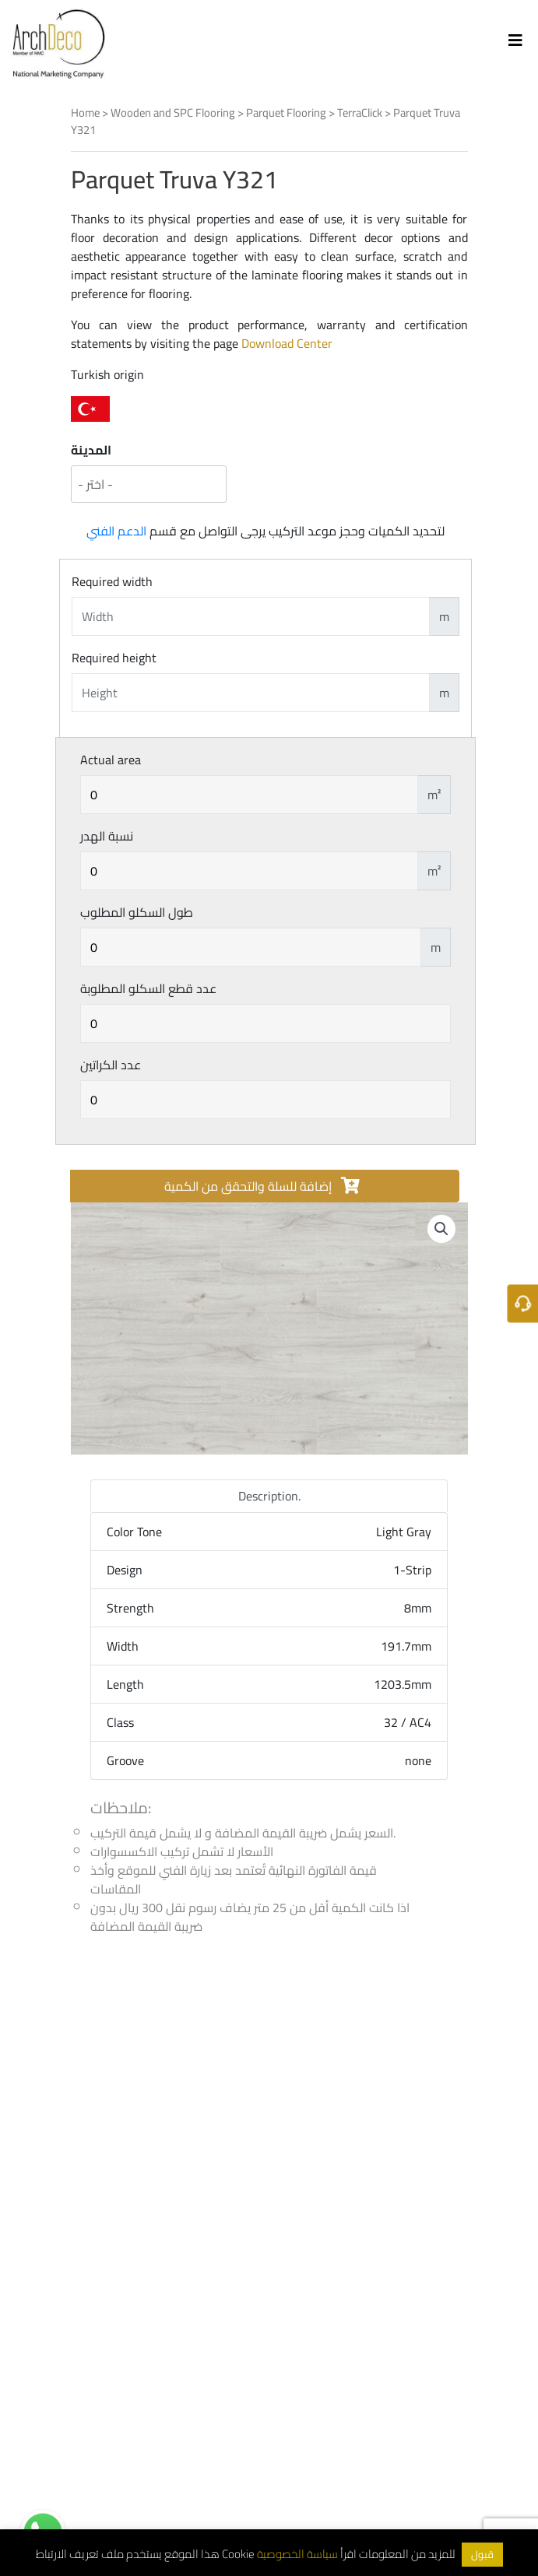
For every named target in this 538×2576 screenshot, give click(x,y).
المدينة (91, 449)
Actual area (110, 759)
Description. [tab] (269, 1495)
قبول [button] (482, 2554)
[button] (441, 1229)
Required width (112, 581)
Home (85, 112)
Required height (114, 657)
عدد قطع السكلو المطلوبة (148, 988)
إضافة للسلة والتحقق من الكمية (261, 1186)
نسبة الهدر (106, 835)
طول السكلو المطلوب (136, 912)
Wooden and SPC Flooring (173, 112)
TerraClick (359, 112)
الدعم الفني (116, 530)
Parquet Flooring (286, 112)
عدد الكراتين (110, 1064)
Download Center (286, 343)
